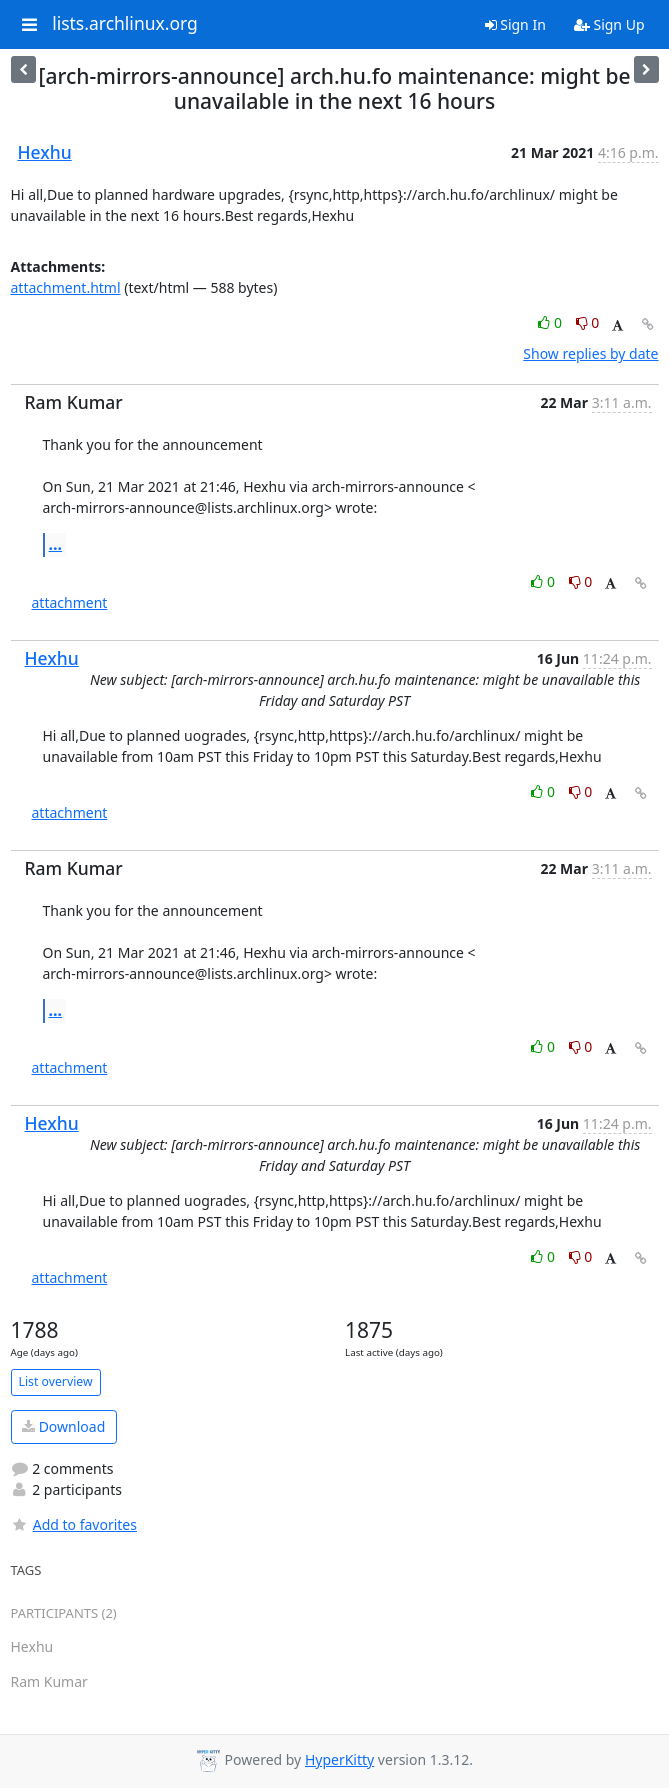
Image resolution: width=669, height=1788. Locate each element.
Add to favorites (74, 1524)
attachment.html (66, 287)
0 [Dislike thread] (588, 322)
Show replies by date (590, 353)
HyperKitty (339, 1759)
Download (63, 1426)
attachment (70, 602)
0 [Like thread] (551, 322)
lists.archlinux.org (125, 24)
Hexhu (45, 152)
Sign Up (609, 24)
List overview (56, 1381)
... (56, 544)
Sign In (515, 24)
